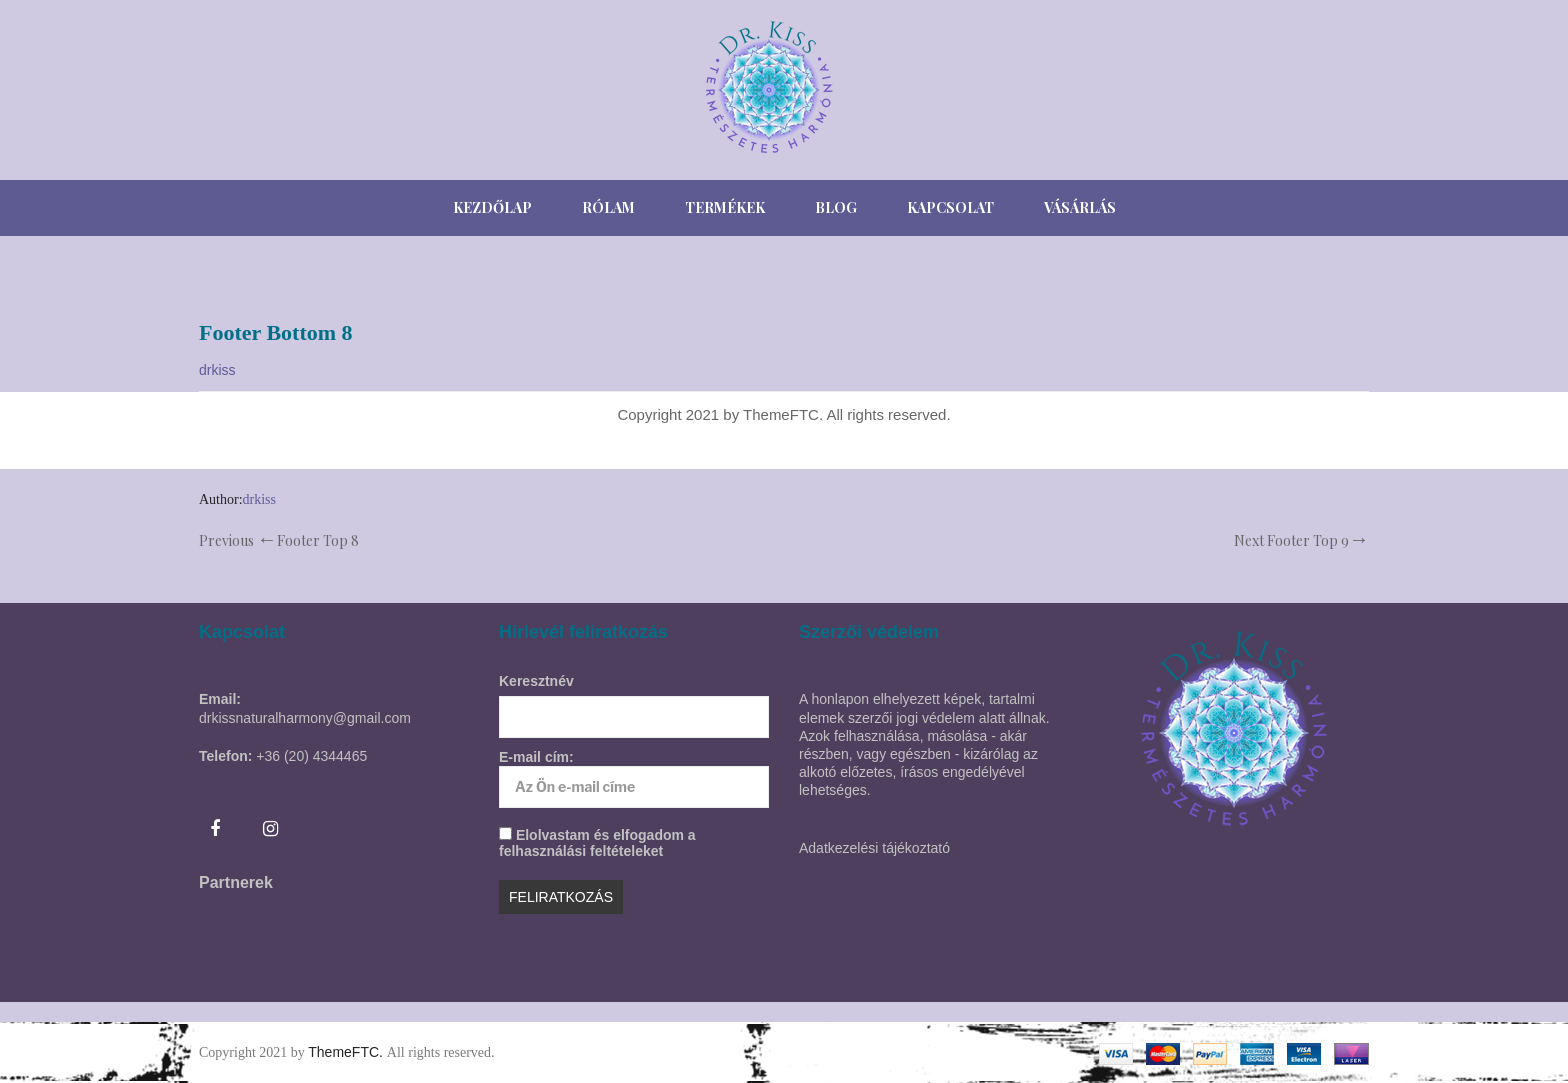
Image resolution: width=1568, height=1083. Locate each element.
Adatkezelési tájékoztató (874, 848)
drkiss (217, 370)
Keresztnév (536, 681)
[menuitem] (492, 208)
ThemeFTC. (347, 1052)
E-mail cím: (634, 778)
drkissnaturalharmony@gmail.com (305, 718)
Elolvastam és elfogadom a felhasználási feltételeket (597, 843)
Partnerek (236, 882)
